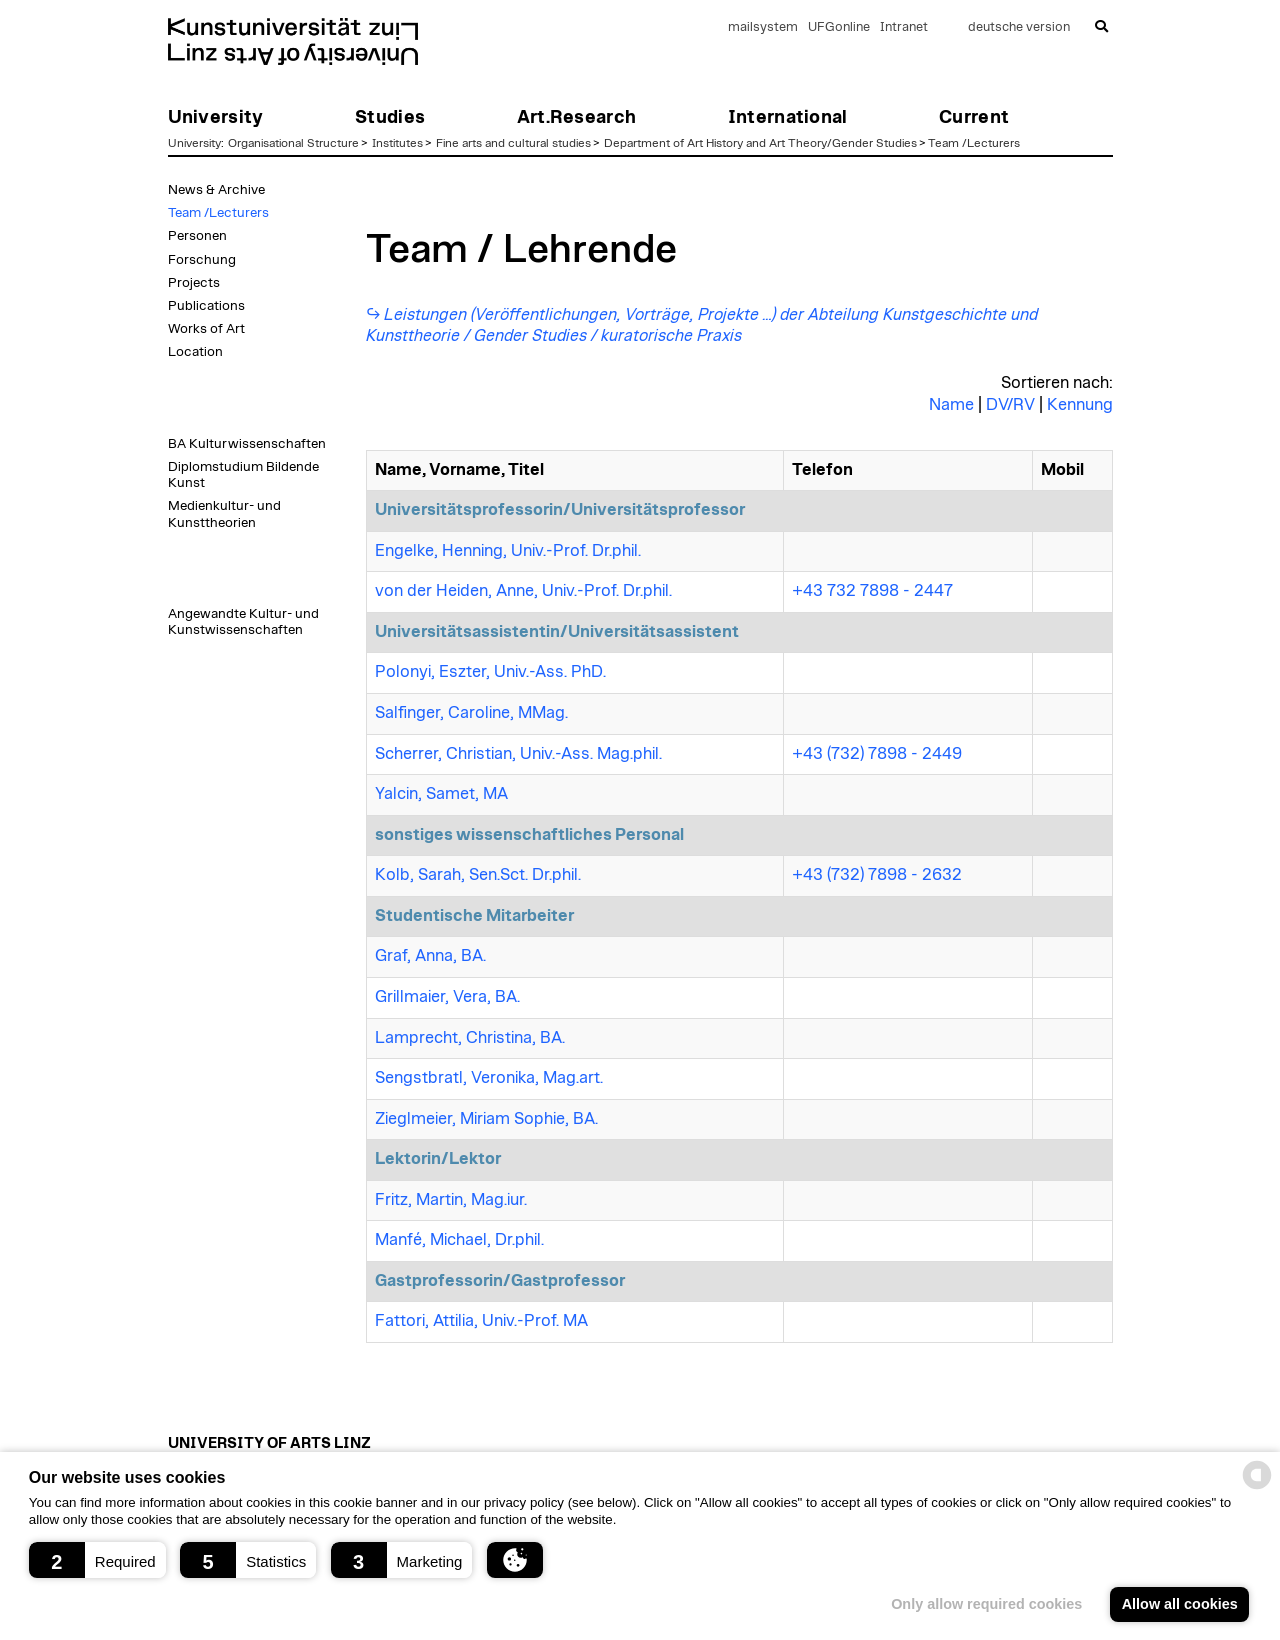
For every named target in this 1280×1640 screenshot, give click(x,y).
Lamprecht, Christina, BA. (470, 1038)
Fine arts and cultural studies (513, 143)
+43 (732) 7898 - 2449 (877, 754)
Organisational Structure (293, 143)
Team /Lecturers (974, 143)
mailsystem (763, 27)
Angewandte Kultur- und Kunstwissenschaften (243, 622)
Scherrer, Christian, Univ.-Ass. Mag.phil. (518, 754)
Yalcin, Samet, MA (441, 794)
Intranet (904, 27)
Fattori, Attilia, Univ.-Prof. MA (481, 1321)
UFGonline (839, 27)
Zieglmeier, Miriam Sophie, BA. (486, 1119)
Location (195, 352)
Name (951, 405)
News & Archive (216, 190)
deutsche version (1019, 27)
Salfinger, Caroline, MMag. (471, 713)
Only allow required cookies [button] (986, 1604)
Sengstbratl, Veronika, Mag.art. (489, 1078)
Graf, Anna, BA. (430, 956)
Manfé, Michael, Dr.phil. (459, 1240)
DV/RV (1010, 405)
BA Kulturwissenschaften (247, 444)
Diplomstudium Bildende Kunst (243, 475)
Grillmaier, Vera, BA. (447, 997)
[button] (97, 1560)
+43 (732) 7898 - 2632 (877, 875)
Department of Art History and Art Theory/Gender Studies (760, 143)
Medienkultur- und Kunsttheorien (224, 514)
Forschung (202, 260)
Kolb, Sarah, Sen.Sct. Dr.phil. (478, 875)
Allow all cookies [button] (1180, 1604)
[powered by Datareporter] (1257, 1487)
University (194, 143)
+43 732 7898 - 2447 (872, 591)
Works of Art (206, 329)
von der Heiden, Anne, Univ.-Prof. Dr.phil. (523, 591)
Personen (197, 236)
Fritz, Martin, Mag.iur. (451, 1200)
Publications (206, 306)
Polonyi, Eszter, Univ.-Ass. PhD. (490, 672)
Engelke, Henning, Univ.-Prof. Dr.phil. (508, 551)
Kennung (1080, 405)
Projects (194, 283)
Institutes (397, 143)
